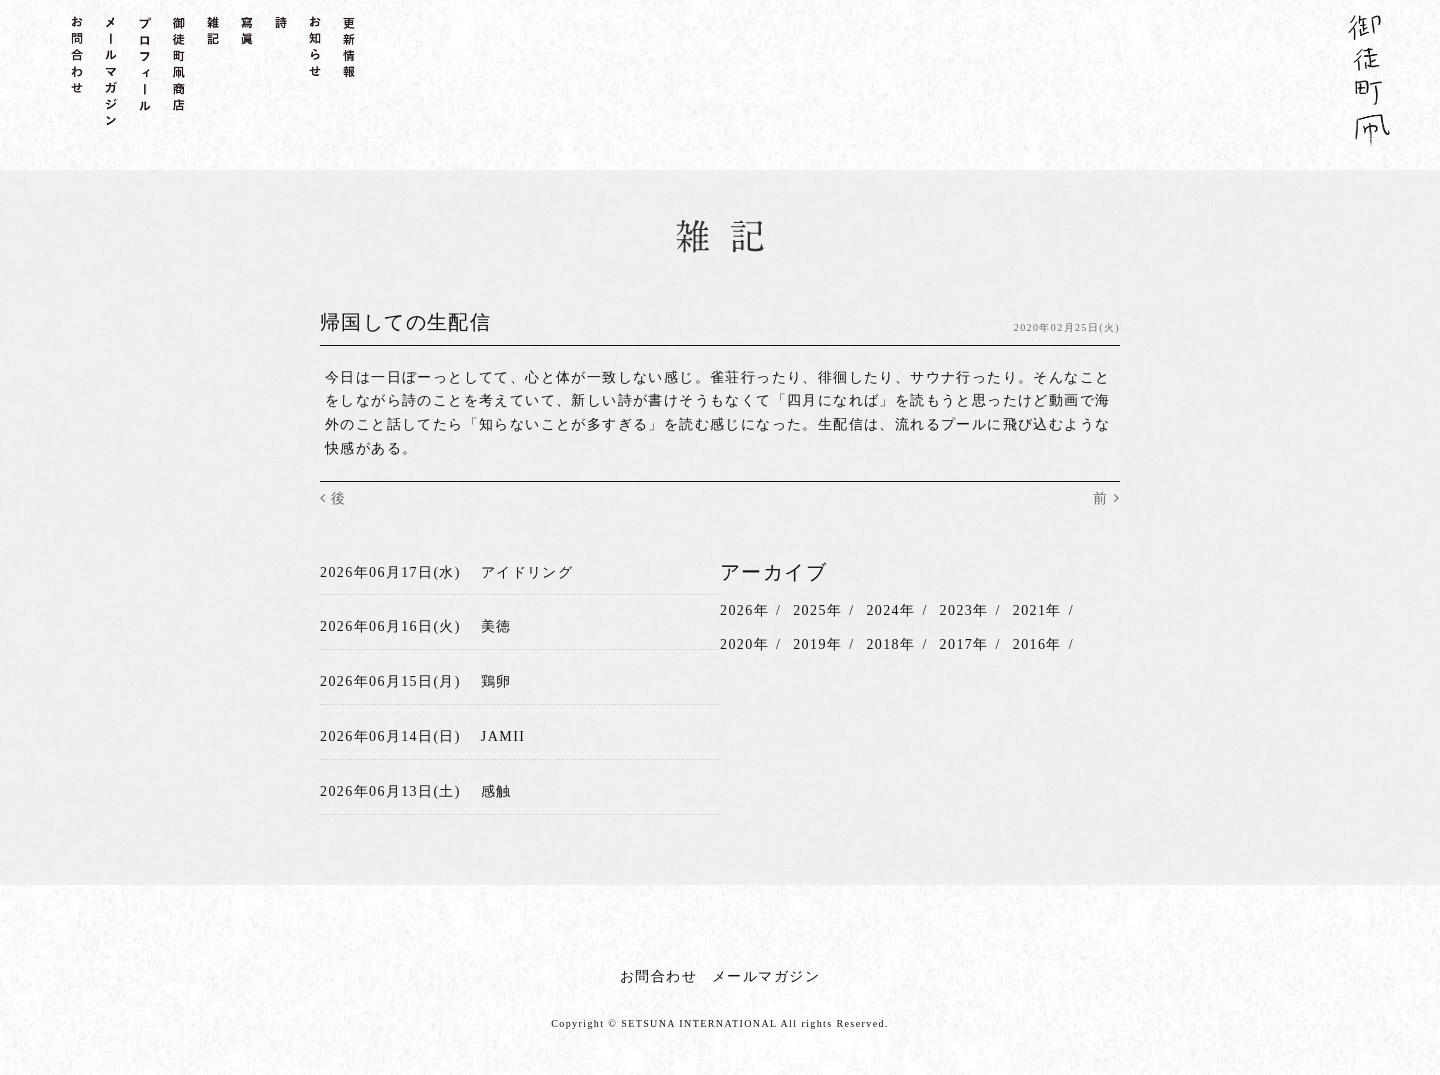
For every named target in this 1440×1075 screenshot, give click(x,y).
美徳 (496, 626)
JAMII (503, 736)
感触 (496, 791)
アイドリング (527, 572)
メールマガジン (766, 976)
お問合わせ (658, 976)
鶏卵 (496, 681)
